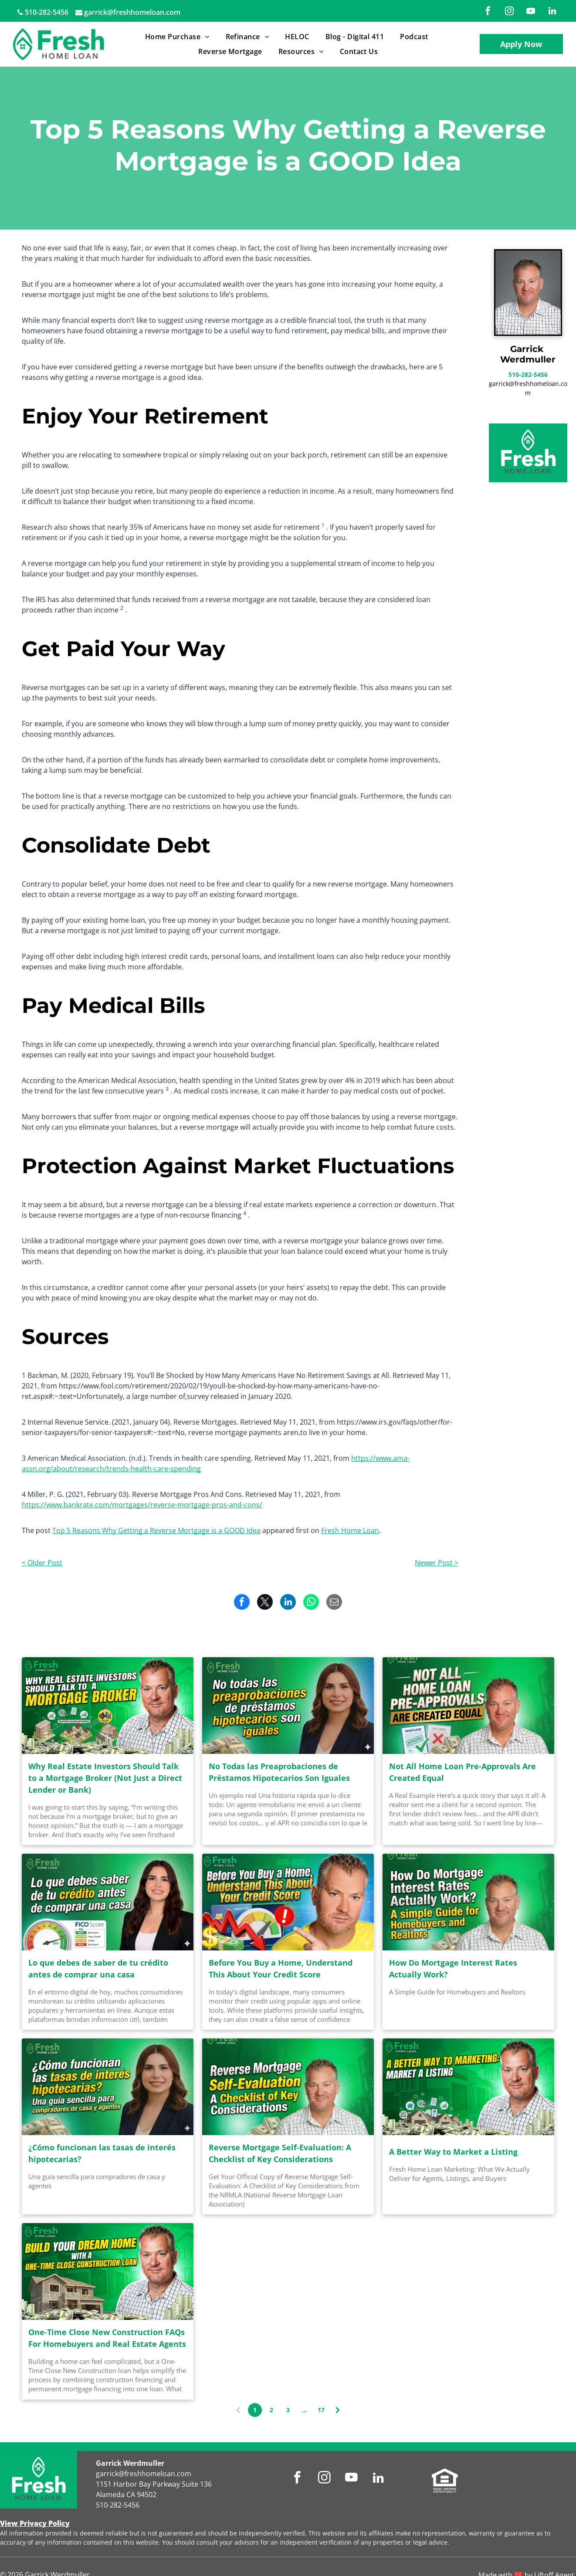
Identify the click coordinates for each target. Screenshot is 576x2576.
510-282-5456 (46, 12)
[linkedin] (552, 12)
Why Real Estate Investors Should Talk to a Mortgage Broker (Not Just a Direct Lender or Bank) (105, 1778)
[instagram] (509, 12)
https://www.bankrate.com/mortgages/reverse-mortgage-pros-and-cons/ (142, 1505)
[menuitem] (179, 36)
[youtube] (530, 12)
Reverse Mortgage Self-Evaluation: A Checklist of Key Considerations (280, 2153)
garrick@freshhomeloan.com (132, 12)
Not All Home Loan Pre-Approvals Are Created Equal (462, 1772)
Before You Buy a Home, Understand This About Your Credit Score (280, 1968)
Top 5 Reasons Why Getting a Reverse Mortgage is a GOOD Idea (156, 1530)
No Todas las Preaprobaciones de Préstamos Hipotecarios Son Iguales (279, 1772)
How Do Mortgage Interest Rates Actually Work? (453, 1968)
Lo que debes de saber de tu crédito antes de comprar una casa (98, 1968)
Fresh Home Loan (350, 1530)
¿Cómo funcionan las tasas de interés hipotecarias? (102, 2153)
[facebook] (488, 12)
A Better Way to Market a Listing (453, 2151)
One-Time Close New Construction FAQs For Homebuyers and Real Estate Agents (107, 2338)
